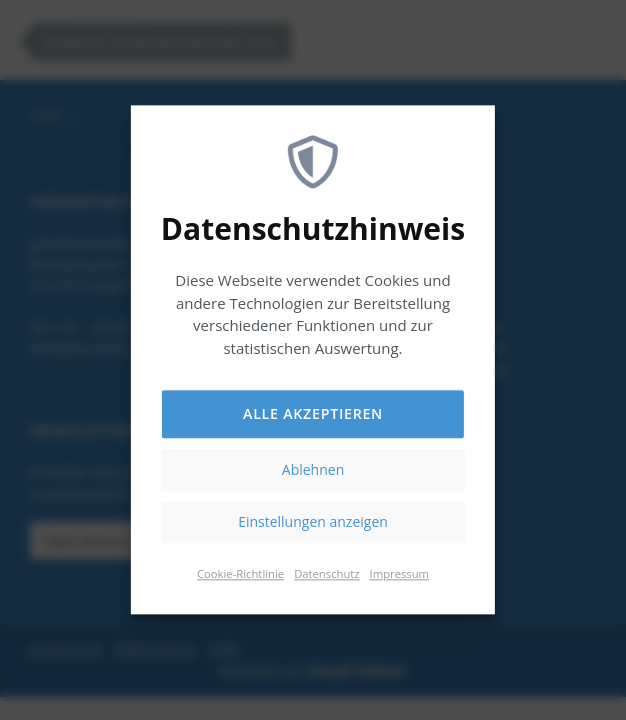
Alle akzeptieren (313, 414)
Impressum (399, 574)
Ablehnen (313, 470)
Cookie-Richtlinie (240, 574)
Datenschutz (326, 574)
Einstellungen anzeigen (313, 522)
